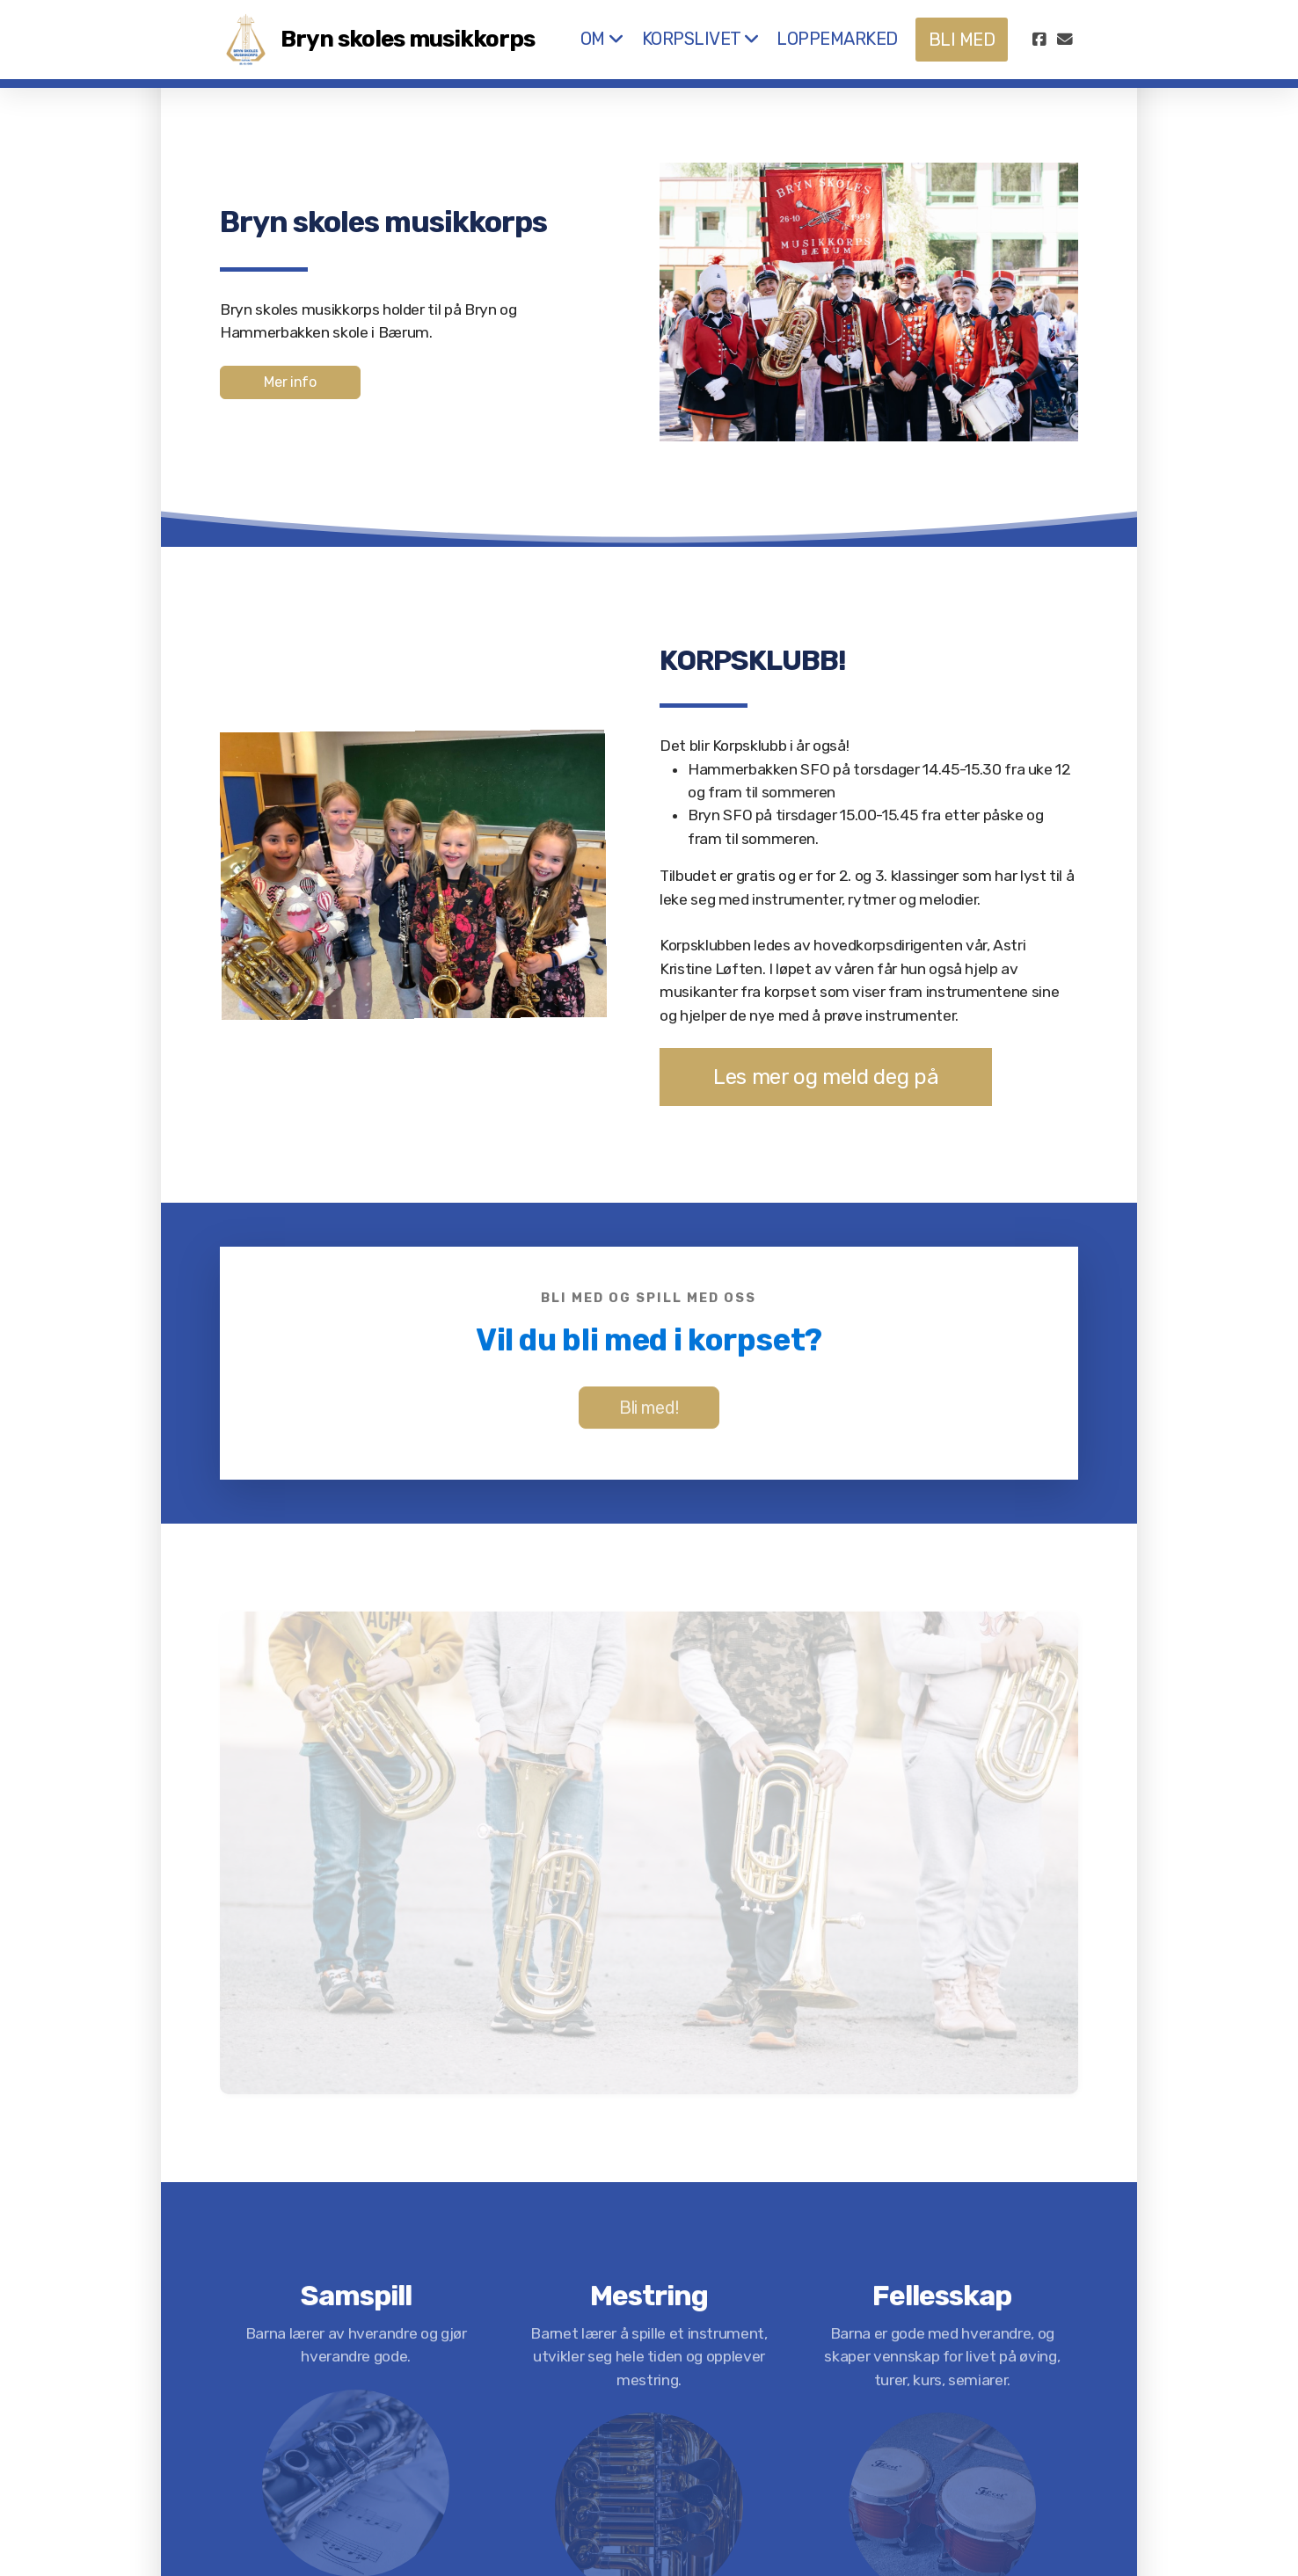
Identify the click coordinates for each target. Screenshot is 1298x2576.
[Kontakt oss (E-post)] (1065, 39)
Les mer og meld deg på (824, 1077)
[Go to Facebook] (1038, 39)
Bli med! (649, 1409)
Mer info (290, 382)
